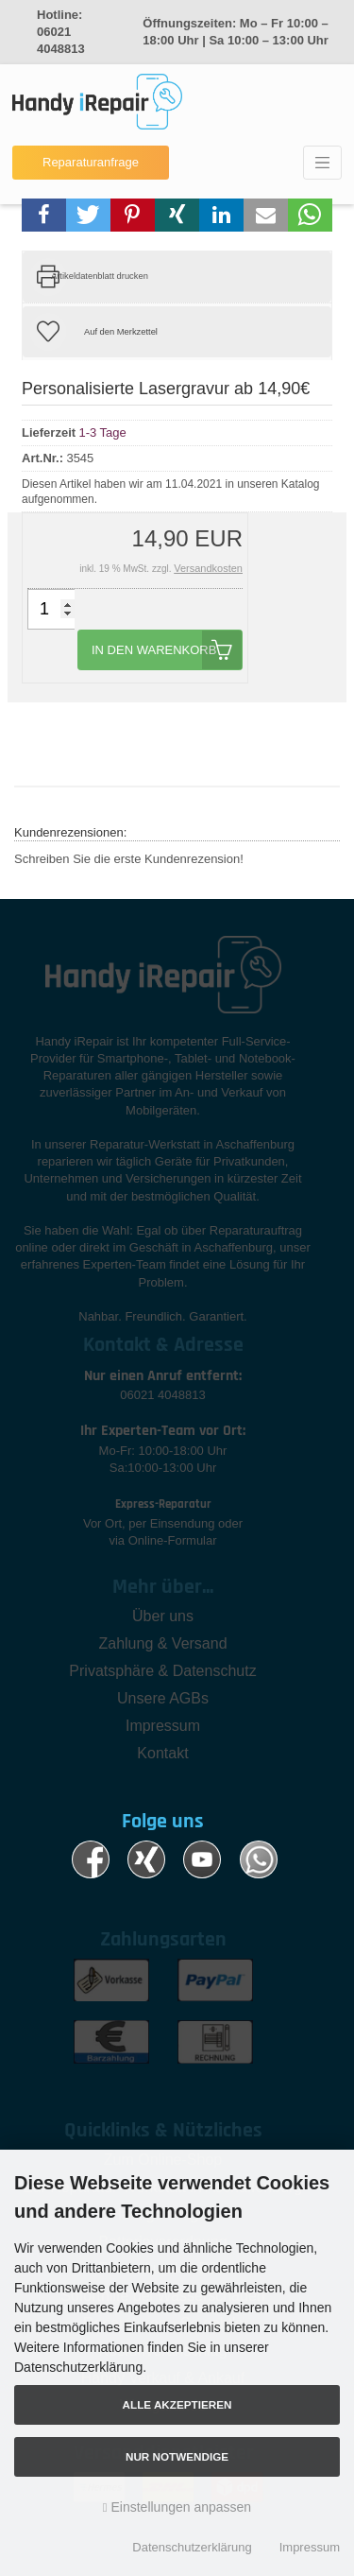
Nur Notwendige (177, 2456)
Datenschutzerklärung (191, 2547)
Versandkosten (208, 568)
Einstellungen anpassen (177, 2507)
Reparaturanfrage (90, 162)
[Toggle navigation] (322, 163)
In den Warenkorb (167, 650)
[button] (44, 215)
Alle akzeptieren (177, 2404)
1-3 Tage (102, 432)
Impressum (309, 2547)
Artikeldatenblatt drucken (99, 276)
